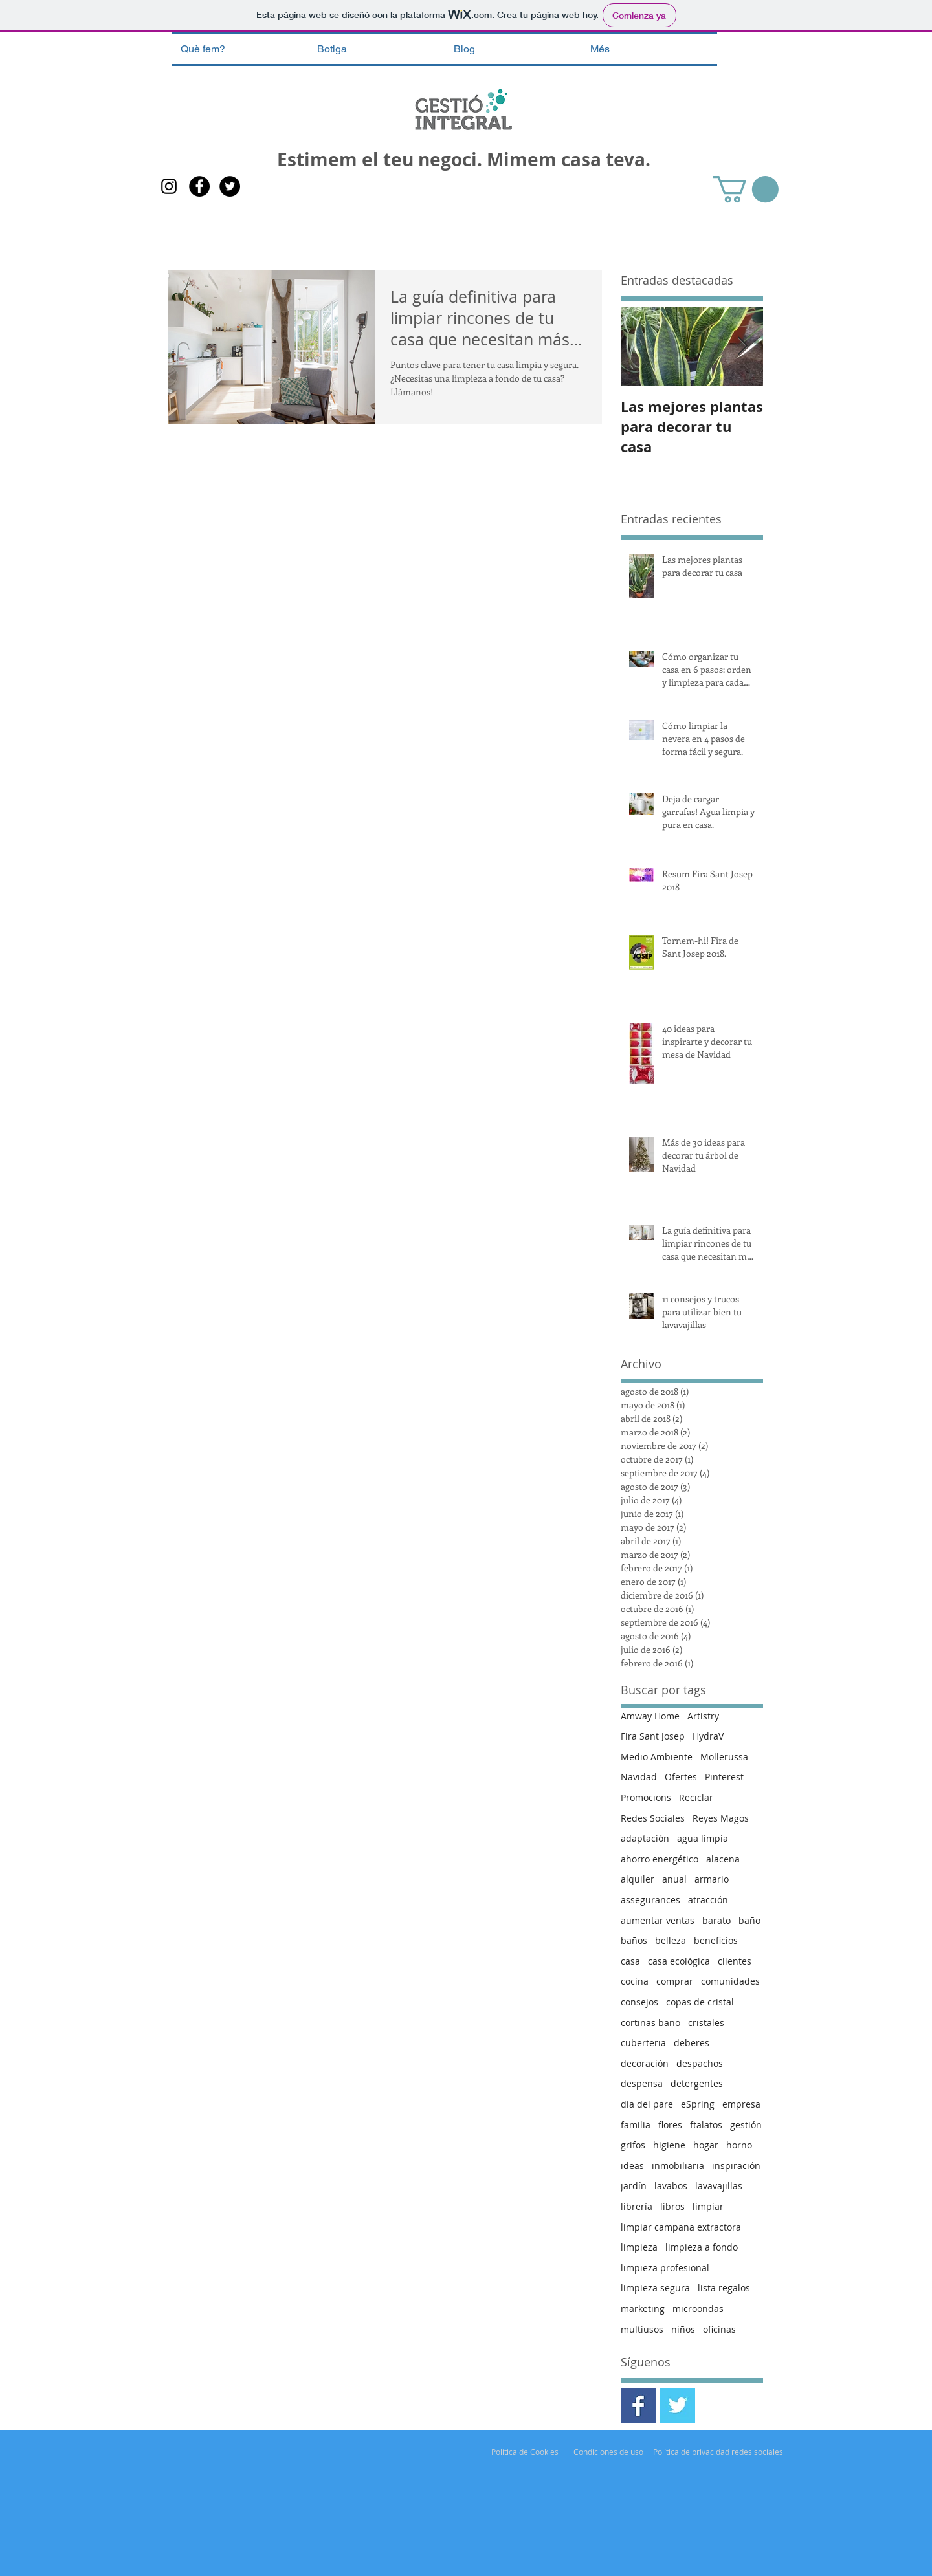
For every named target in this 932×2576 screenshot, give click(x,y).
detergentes (697, 2083)
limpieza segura (655, 2288)
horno (739, 2145)
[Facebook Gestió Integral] (199, 186)
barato (716, 1920)
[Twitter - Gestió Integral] (229, 186)
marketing (643, 2308)
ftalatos (706, 2125)
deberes (691, 2042)
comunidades (730, 1981)
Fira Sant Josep (653, 1736)
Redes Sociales (653, 1818)
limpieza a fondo (701, 2247)
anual (674, 1879)
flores (670, 2125)
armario (711, 1879)
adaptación (645, 1838)
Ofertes (681, 1777)
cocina (635, 1981)
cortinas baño (650, 2022)
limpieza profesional (665, 2268)
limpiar (708, 2206)
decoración (645, 2063)
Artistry (703, 1716)
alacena (723, 1859)
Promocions (646, 1797)
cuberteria (643, 2042)
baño (749, 1920)
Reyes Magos (721, 1818)
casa (630, 1961)
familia (635, 2125)
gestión (746, 2125)
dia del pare (647, 2104)
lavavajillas (718, 2185)
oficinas (719, 2329)
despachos (699, 2063)
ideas (632, 2165)
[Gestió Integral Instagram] (169, 186)
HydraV (708, 1736)
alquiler (637, 1879)
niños (683, 2329)
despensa (642, 2083)
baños (634, 1940)
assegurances (650, 1900)
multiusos (642, 2329)
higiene (669, 2145)
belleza (670, 1940)
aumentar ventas (657, 1920)
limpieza (639, 2247)
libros (672, 2206)
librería (636, 2206)
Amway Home (650, 1716)
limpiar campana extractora (681, 2227)
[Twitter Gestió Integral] (677, 2405)
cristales (706, 2022)
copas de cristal (700, 2002)
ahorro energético (659, 1859)
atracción (708, 1900)
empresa (741, 2104)
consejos (639, 2002)
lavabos (670, 2185)
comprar (674, 1981)
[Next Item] (742, 347)
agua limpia (702, 1838)
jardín (634, 2185)
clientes (734, 1961)
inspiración (736, 2165)
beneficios (716, 1940)
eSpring (698, 2104)
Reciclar (696, 1797)
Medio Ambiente (657, 1757)
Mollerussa (724, 1757)
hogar (705, 2145)
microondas (698, 2308)
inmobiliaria (678, 2165)
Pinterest (724, 1777)
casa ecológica (679, 1961)
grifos (633, 2145)
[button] (746, 189)
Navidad (639, 1777)
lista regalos (724, 2288)
